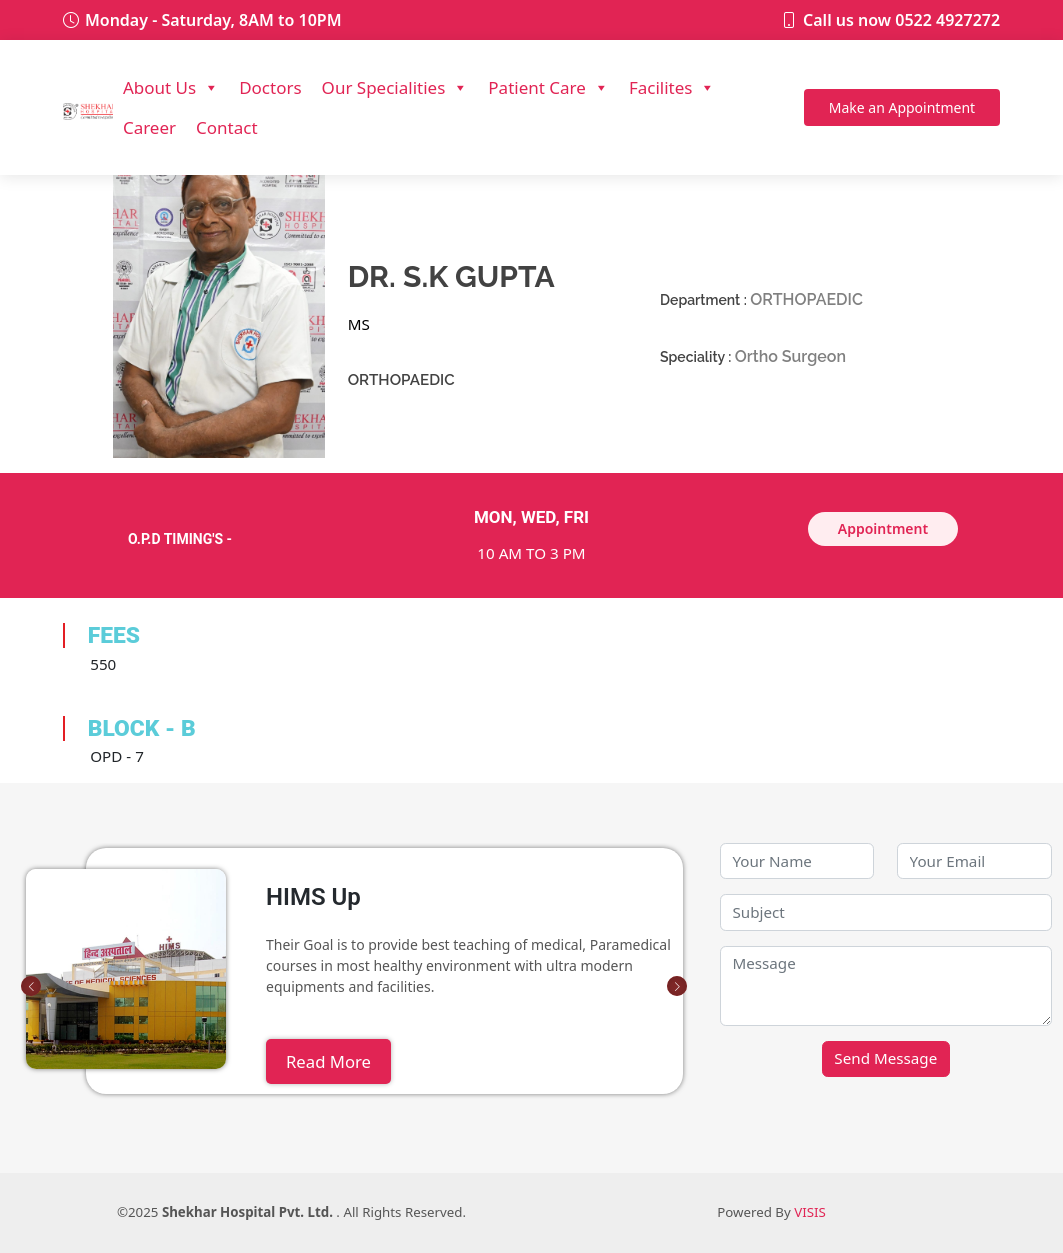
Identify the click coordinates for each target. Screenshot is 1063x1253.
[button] (31, 986)
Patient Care (548, 88)
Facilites (672, 88)
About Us (171, 88)
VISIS (810, 1212)
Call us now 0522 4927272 (901, 20)
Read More (328, 1061)
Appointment (902, 107)
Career (149, 127)
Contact (227, 127)
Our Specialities (395, 88)
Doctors (270, 87)
